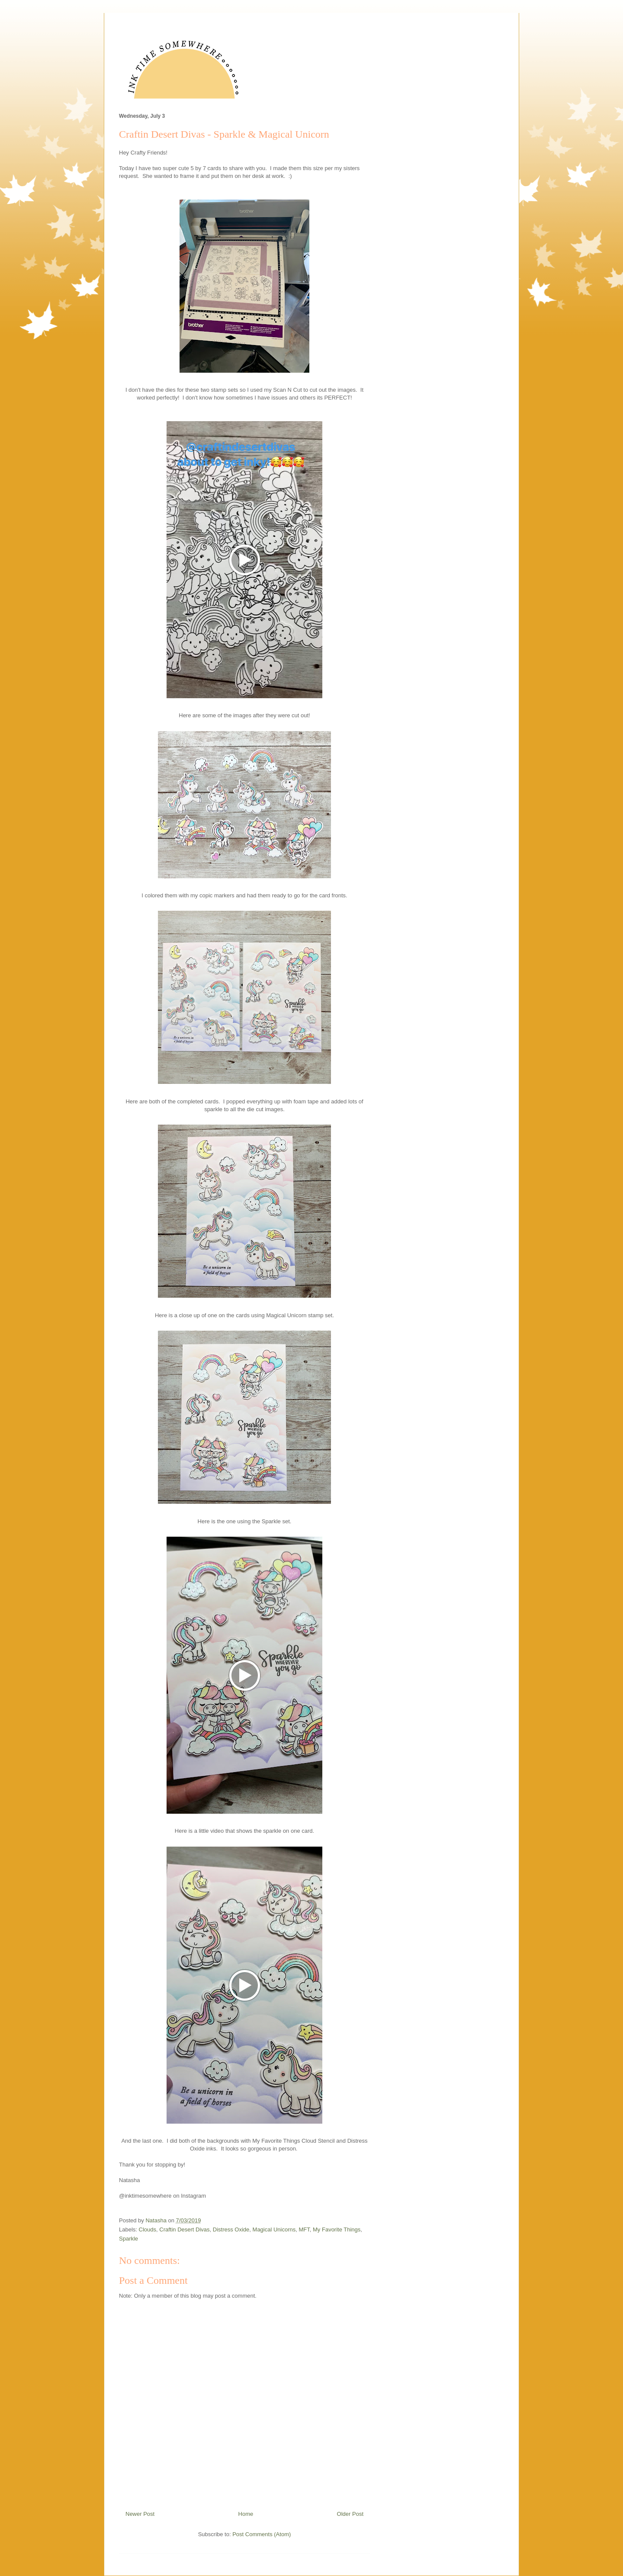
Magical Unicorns (274, 2229)
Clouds (147, 2229)
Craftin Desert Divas (184, 2229)
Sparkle (128, 2238)
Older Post (350, 2514)
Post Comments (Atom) (261, 2534)
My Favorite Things (336, 2229)
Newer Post (139, 2514)
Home (246, 2514)
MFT (304, 2229)
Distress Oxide (231, 2229)
